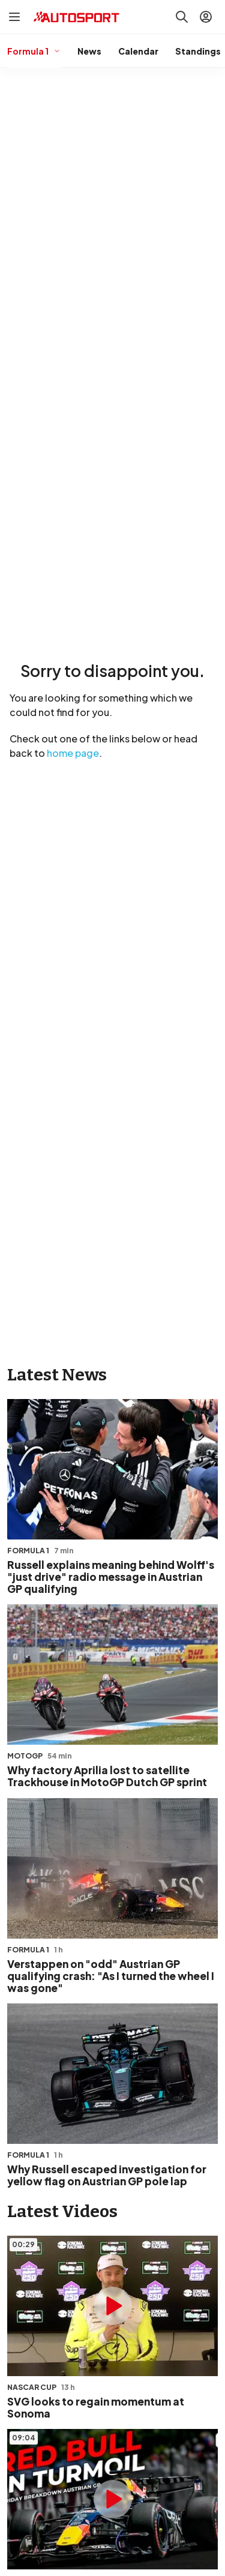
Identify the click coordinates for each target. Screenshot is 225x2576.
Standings (198, 51)
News (89, 51)
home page (73, 753)
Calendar (138, 51)
